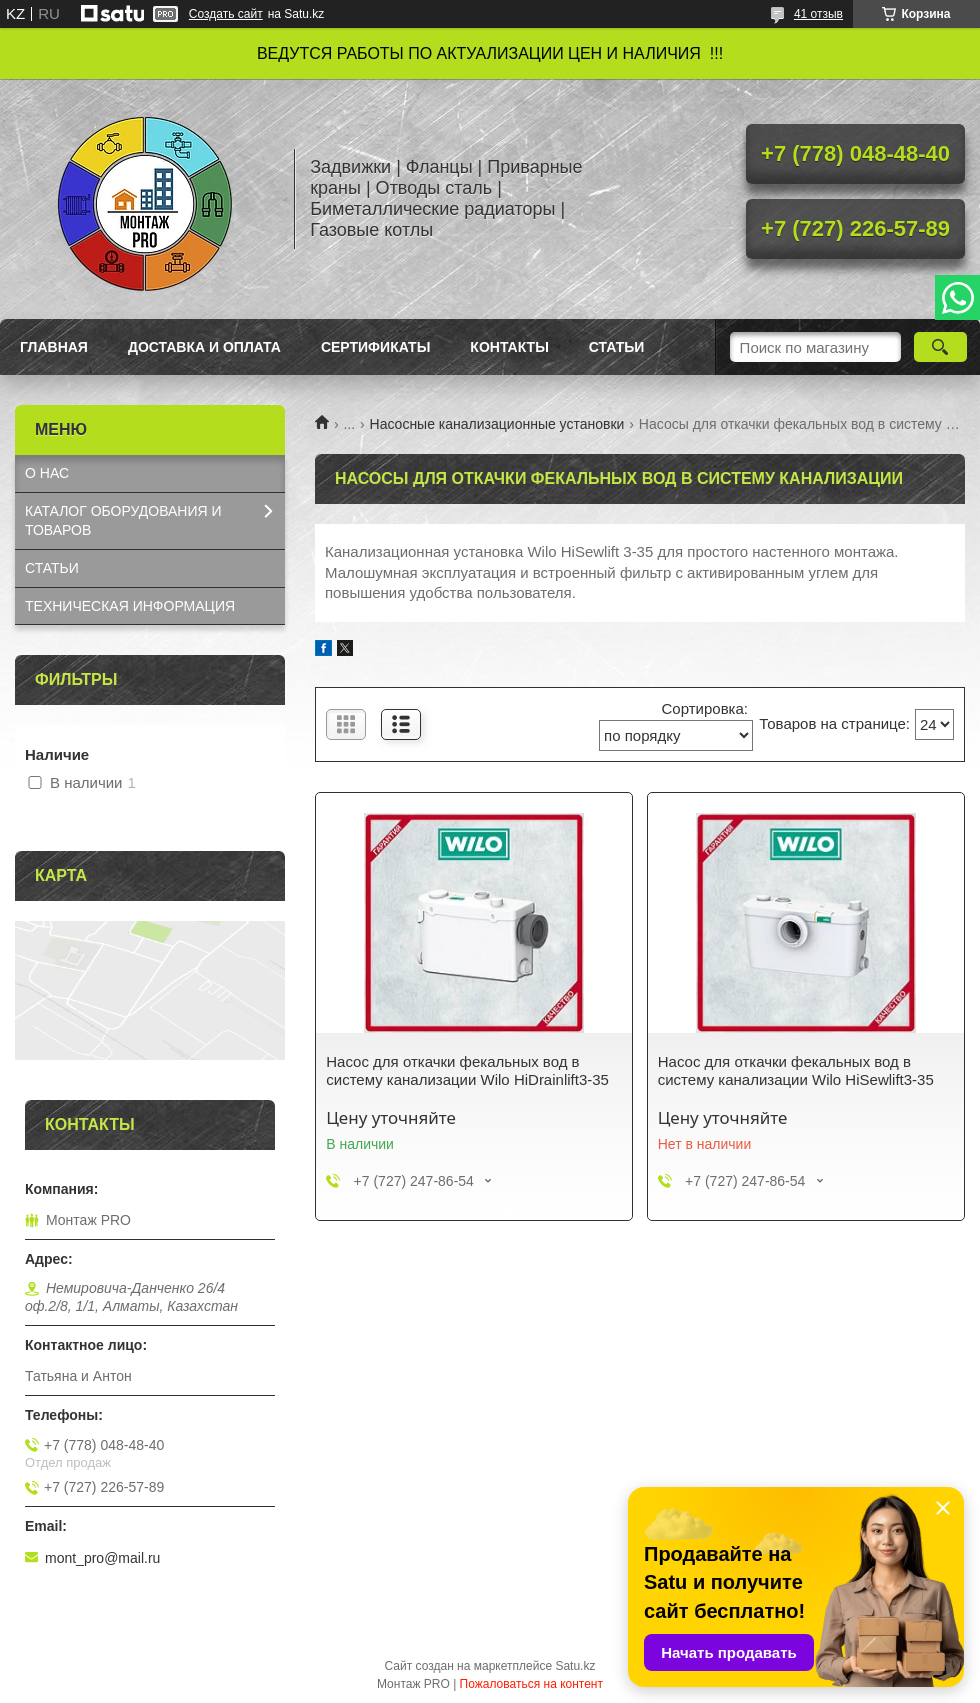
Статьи (617, 347)
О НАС (47, 473)
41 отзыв (818, 14)
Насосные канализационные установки (497, 424)
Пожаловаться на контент (531, 1684)
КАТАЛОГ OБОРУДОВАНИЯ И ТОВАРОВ (123, 520)
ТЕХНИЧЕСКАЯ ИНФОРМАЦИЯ (130, 606)
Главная (54, 347)
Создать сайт (226, 14)
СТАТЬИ (52, 568)
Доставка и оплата (204, 347)
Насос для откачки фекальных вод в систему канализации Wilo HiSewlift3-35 (796, 1070)
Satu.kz (575, 1666)
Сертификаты (375, 347)
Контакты (509, 347)
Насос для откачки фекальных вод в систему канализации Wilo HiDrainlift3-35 (467, 1070)
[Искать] (940, 347)
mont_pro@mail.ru (102, 1558)
